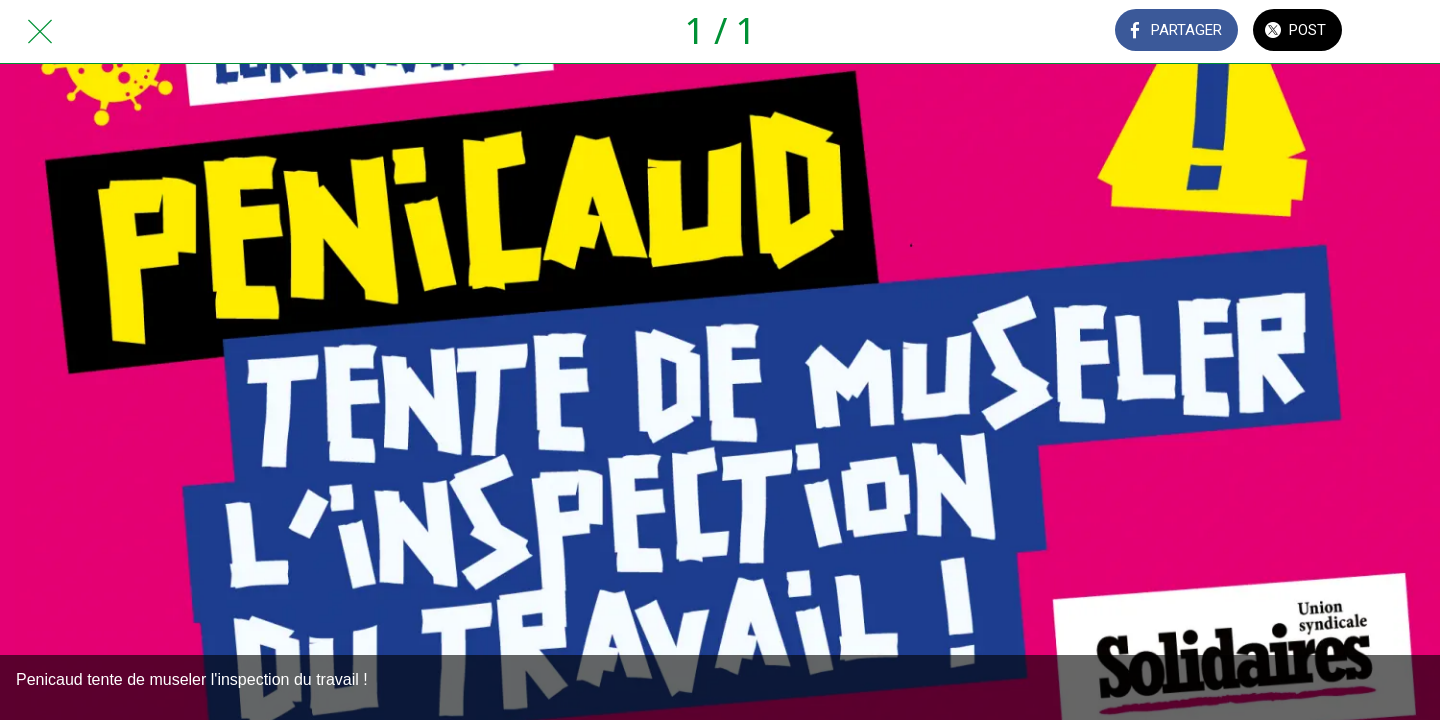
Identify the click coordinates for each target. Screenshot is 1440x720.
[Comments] (1400, 32)
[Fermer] (40, 32)
